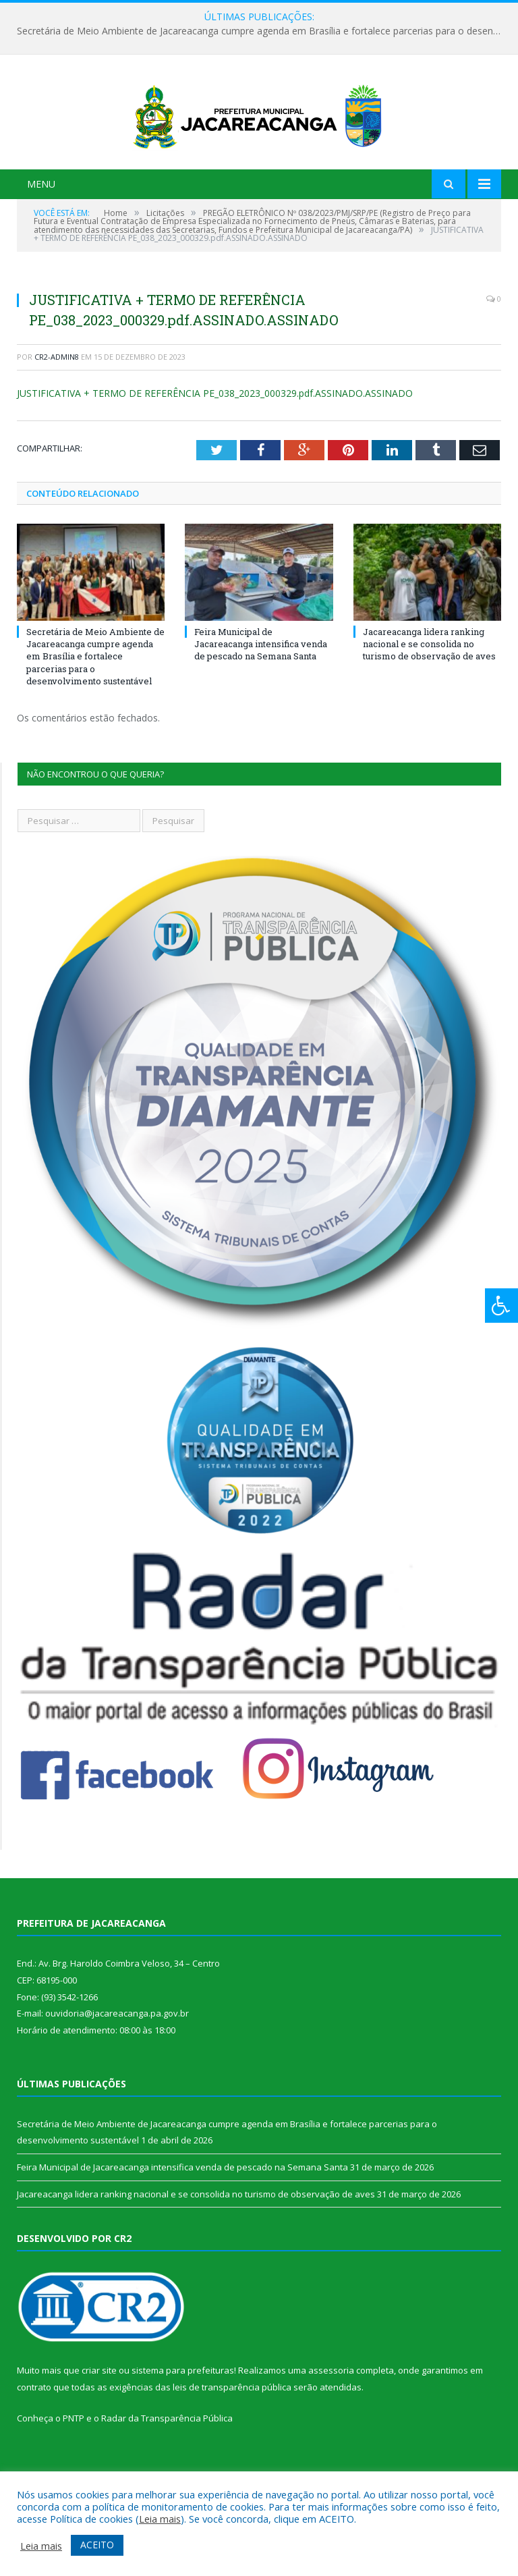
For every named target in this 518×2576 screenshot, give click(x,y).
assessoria (331, 2427)
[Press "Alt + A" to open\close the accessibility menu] (501, 1305)
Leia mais (160, 2518)
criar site (99, 2427)
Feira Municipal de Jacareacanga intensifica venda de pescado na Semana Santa (260, 700)
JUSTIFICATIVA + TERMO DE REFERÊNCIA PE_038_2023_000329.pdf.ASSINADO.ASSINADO (215, 449)
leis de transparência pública (232, 2444)
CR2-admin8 (56, 413)
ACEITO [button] (97, 2544)
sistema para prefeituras (183, 2427)
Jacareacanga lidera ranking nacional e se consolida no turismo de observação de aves (429, 700)
